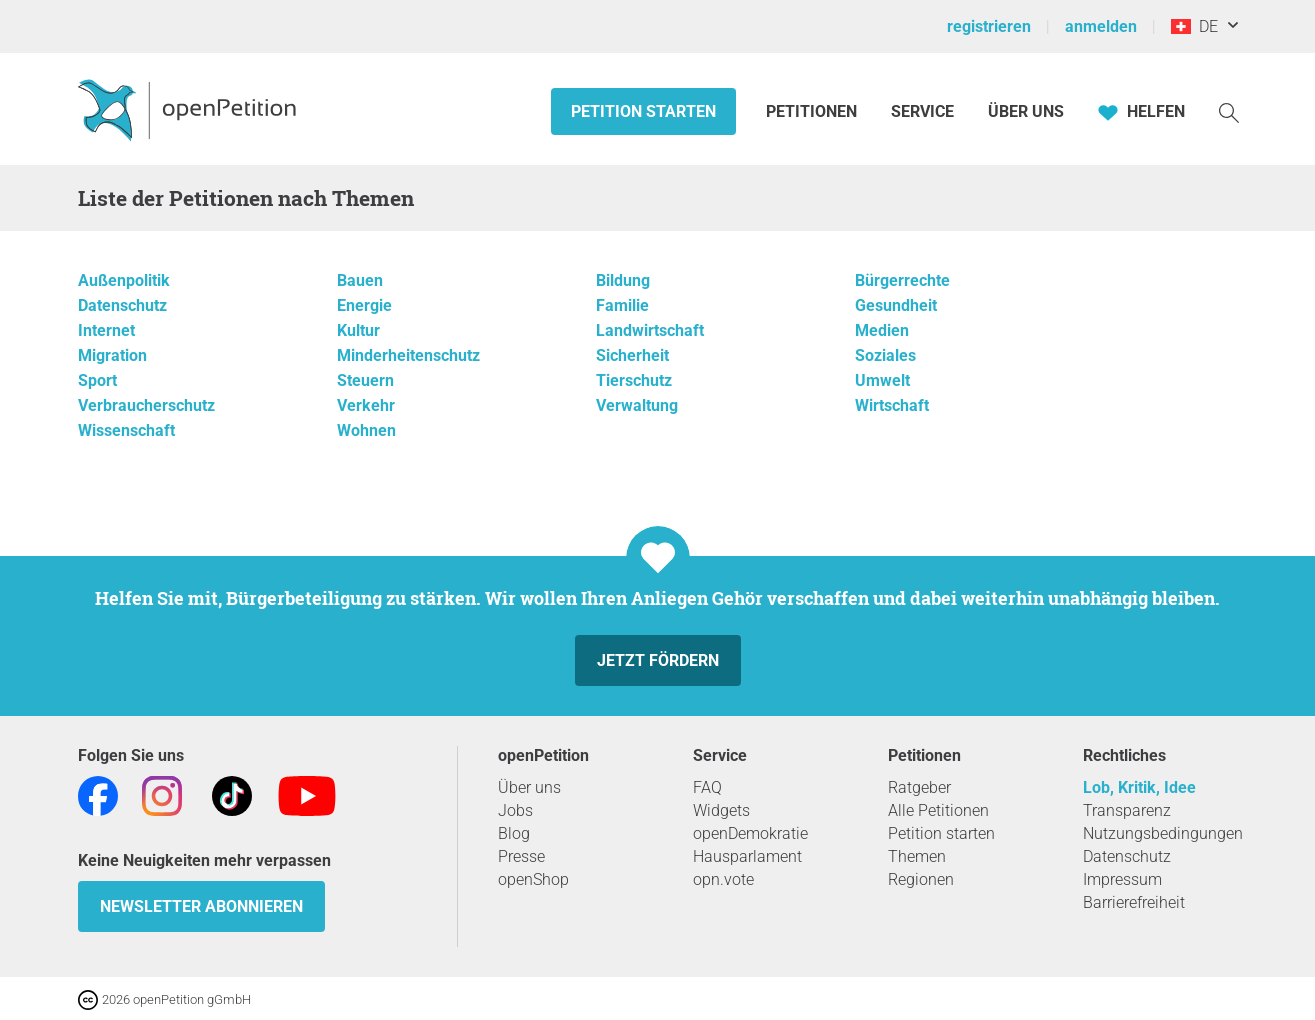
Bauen (360, 280)
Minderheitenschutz (408, 355)
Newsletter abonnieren (201, 906)
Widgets (721, 810)
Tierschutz (634, 380)
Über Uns (1026, 111)
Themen (917, 856)
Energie (364, 305)
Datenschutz (122, 305)
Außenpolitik (124, 280)
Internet (106, 330)
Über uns (529, 787)
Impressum (1122, 879)
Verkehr (366, 405)
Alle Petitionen (938, 810)
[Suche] (1229, 111)
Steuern (365, 380)
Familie (622, 305)
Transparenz (1127, 810)
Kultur (358, 330)
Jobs (515, 810)
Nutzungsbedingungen (1163, 833)
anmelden (1101, 26)
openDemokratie (750, 833)
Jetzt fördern (658, 660)
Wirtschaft (892, 405)
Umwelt (882, 380)
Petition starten (643, 111)
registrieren (989, 26)
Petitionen (813, 111)
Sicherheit (632, 355)
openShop (533, 879)
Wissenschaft (126, 430)
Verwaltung (637, 405)
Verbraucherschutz (146, 405)
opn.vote (723, 879)
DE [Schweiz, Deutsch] (1194, 26)
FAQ (707, 787)
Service (922, 111)
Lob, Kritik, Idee (1139, 787)
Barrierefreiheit (1134, 902)
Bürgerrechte (902, 280)
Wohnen (366, 430)
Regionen (921, 879)
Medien (882, 330)
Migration (112, 355)
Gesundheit (896, 305)
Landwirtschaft (650, 330)
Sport (97, 380)
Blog (514, 833)
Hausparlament (747, 856)
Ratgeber (919, 787)
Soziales (885, 355)
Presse (521, 856)
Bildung (623, 280)
